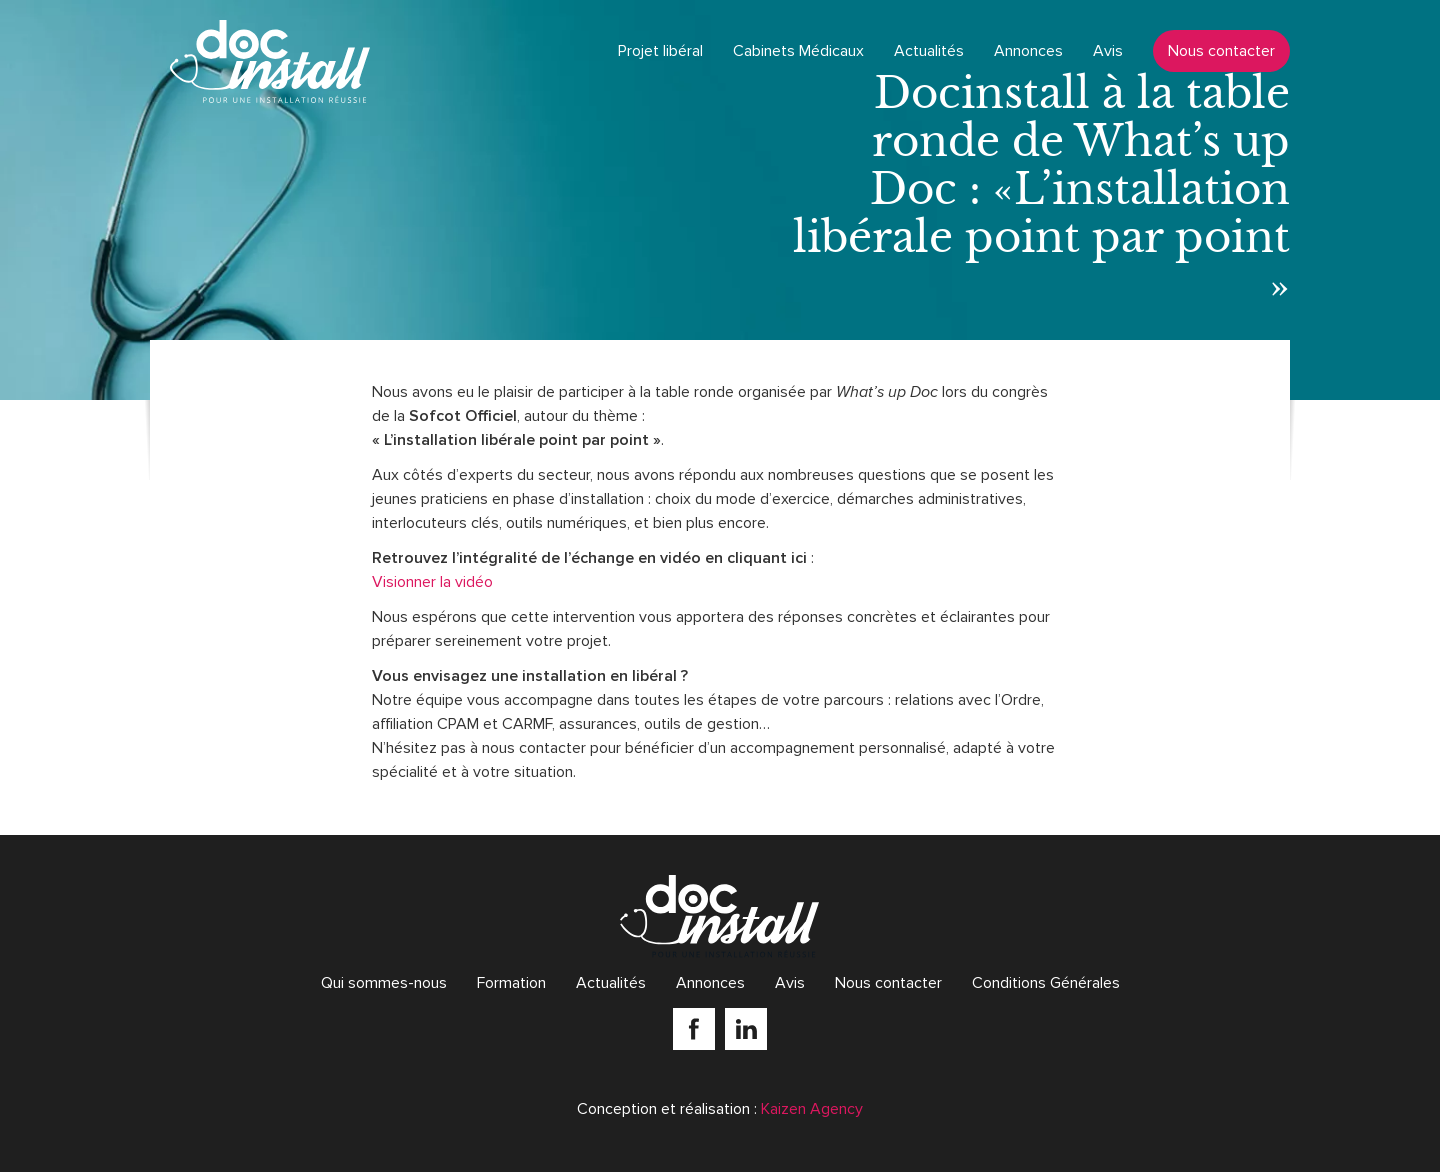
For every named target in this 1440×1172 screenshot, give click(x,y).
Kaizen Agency (812, 1109)
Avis (1108, 51)
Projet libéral (660, 51)
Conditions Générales (1046, 983)
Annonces (1028, 51)
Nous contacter (1221, 51)
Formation (511, 983)
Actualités (929, 51)
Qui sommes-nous (384, 983)
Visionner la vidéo (432, 582)
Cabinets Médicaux (798, 51)
